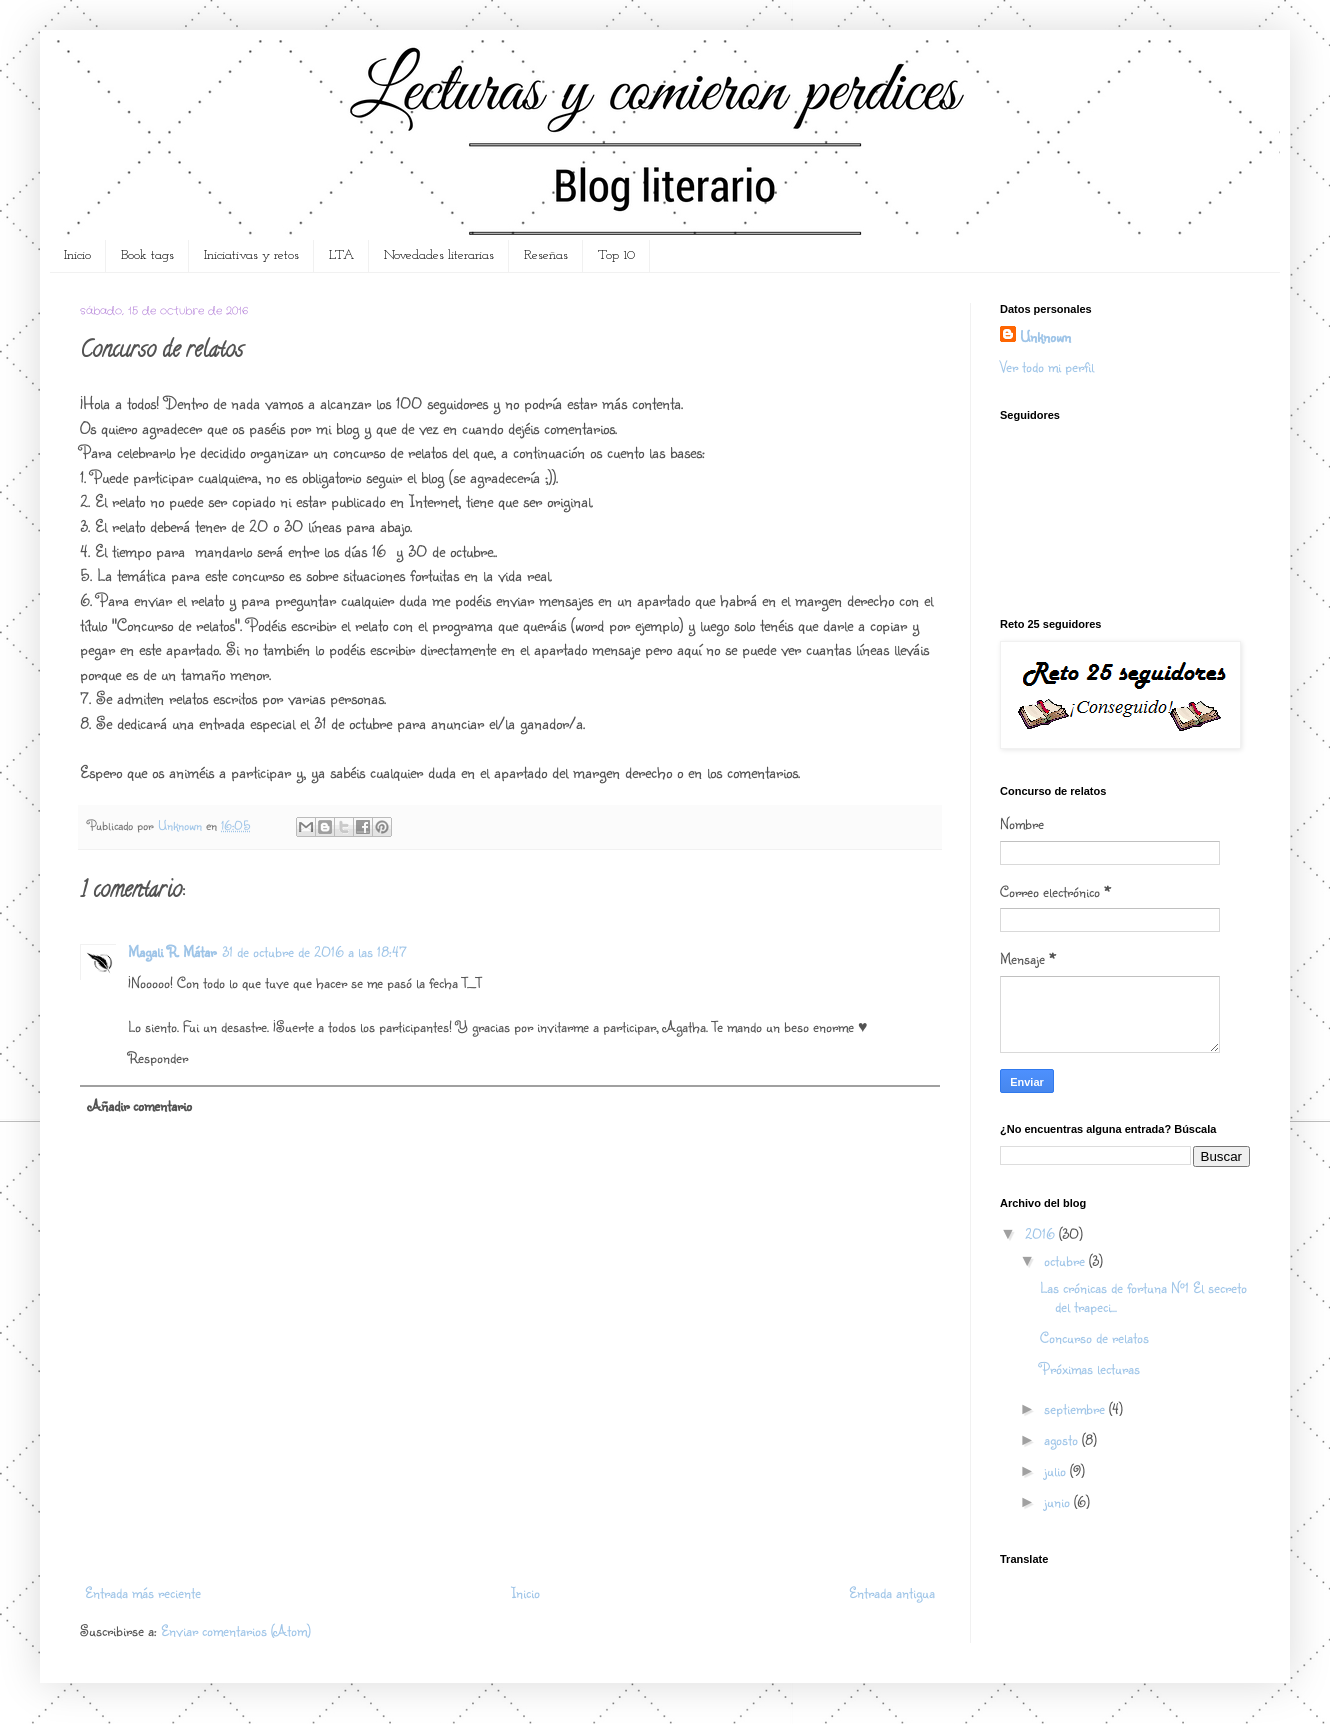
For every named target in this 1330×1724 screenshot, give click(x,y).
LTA (341, 255)
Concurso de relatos (1094, 1337)
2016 (1042, 1233)
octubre (1066, 1260)
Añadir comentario (140, 1105)
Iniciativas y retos (251, 255)
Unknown (1045, 336)
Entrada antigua (892, 1592)
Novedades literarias (439, 255)
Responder (158, 1057)
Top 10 (616, 255)
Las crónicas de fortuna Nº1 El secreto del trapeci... (1143, 1297)
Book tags (147, 255)
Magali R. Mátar (172, 951)
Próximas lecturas (1090, 1368)
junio (1059, 1501)
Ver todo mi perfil (1047, 366)
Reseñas (546, 255)
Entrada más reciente (143, 1592)
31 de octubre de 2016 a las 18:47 (314, 951)
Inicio (77, 255)
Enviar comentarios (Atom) (236, 1630)
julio (1057, 1470)
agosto (1063, 1439)
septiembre (1076, 1408)
